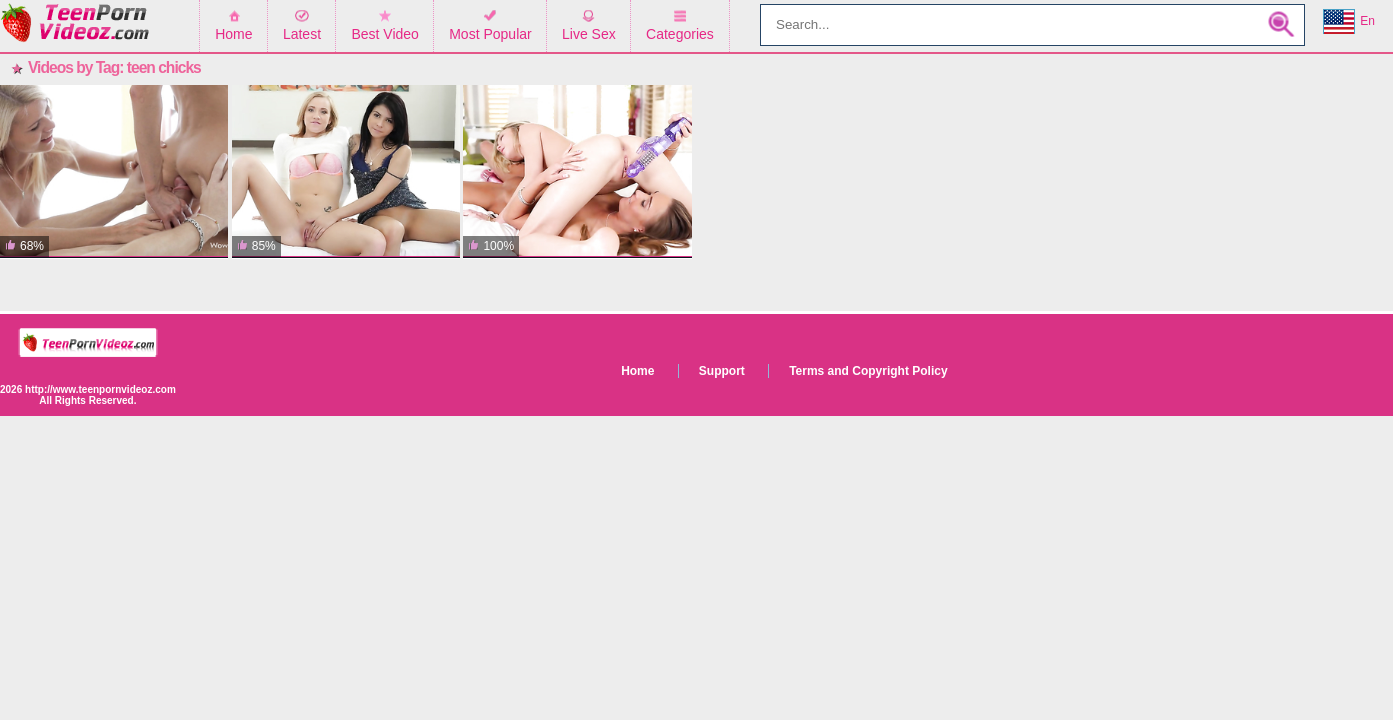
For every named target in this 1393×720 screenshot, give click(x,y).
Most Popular (490, 34)
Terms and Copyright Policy (868, 371)
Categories (680, 34)
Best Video (384, 34)
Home (233, 34)
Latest (302, 34)
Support (722, 371)
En (1349, 22)
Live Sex (589, 34)
